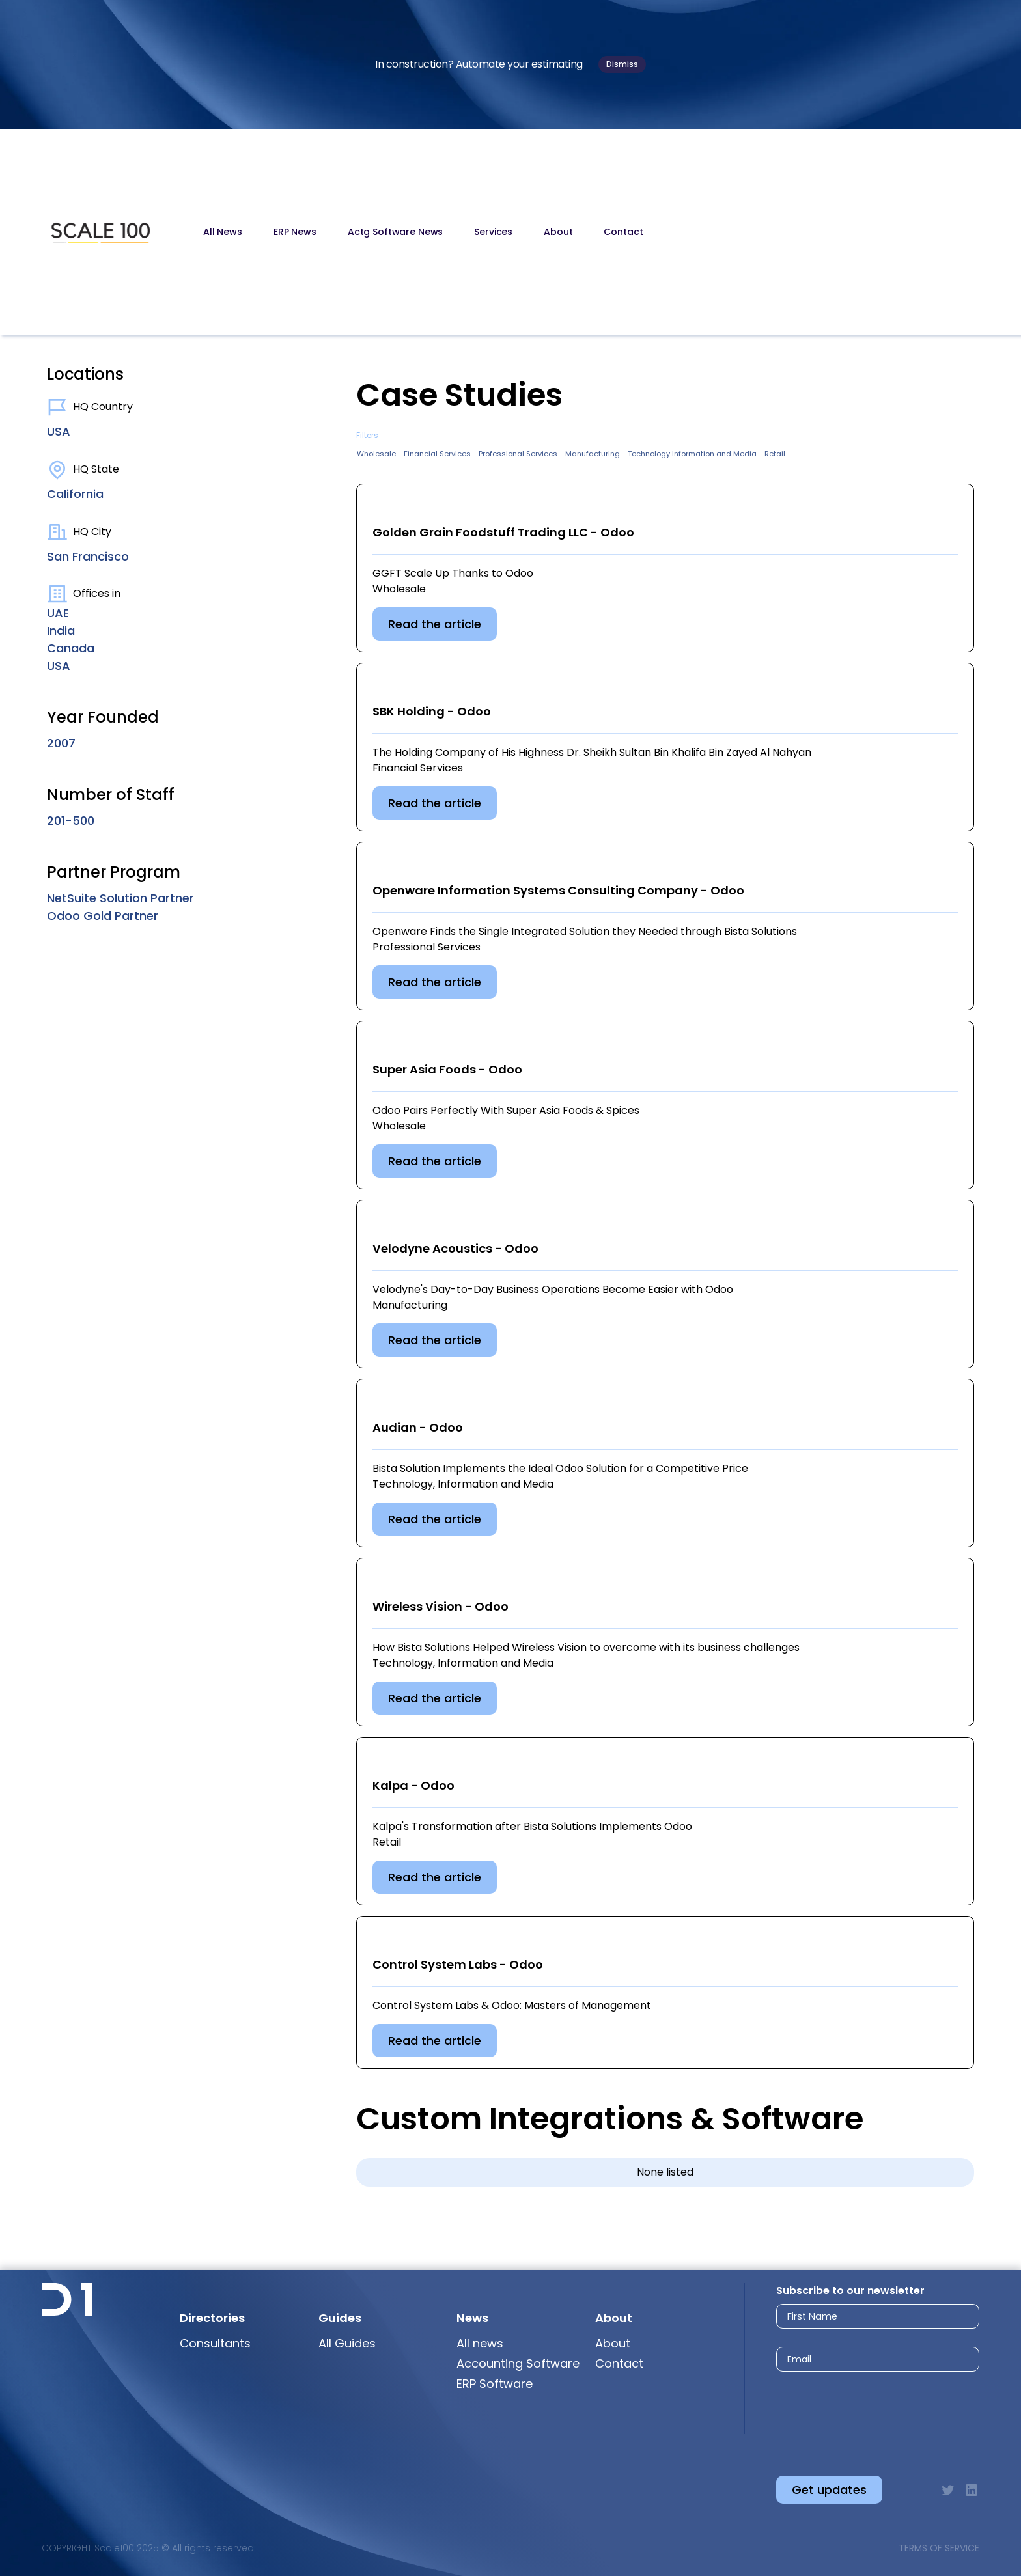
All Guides (347, 2343)
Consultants (215, 2343)
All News (222, 231)
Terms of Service (939, 2548)
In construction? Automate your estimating (479, 64)
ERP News (294, 231)
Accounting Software (518, 2363)
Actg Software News (395, 231)
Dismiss (622, 64)
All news (479, 2343)
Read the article (434, 624)
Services (493, 231)
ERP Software (494, 2383)
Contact (623, 231)
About (558, 231)
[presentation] (863, 2413)
